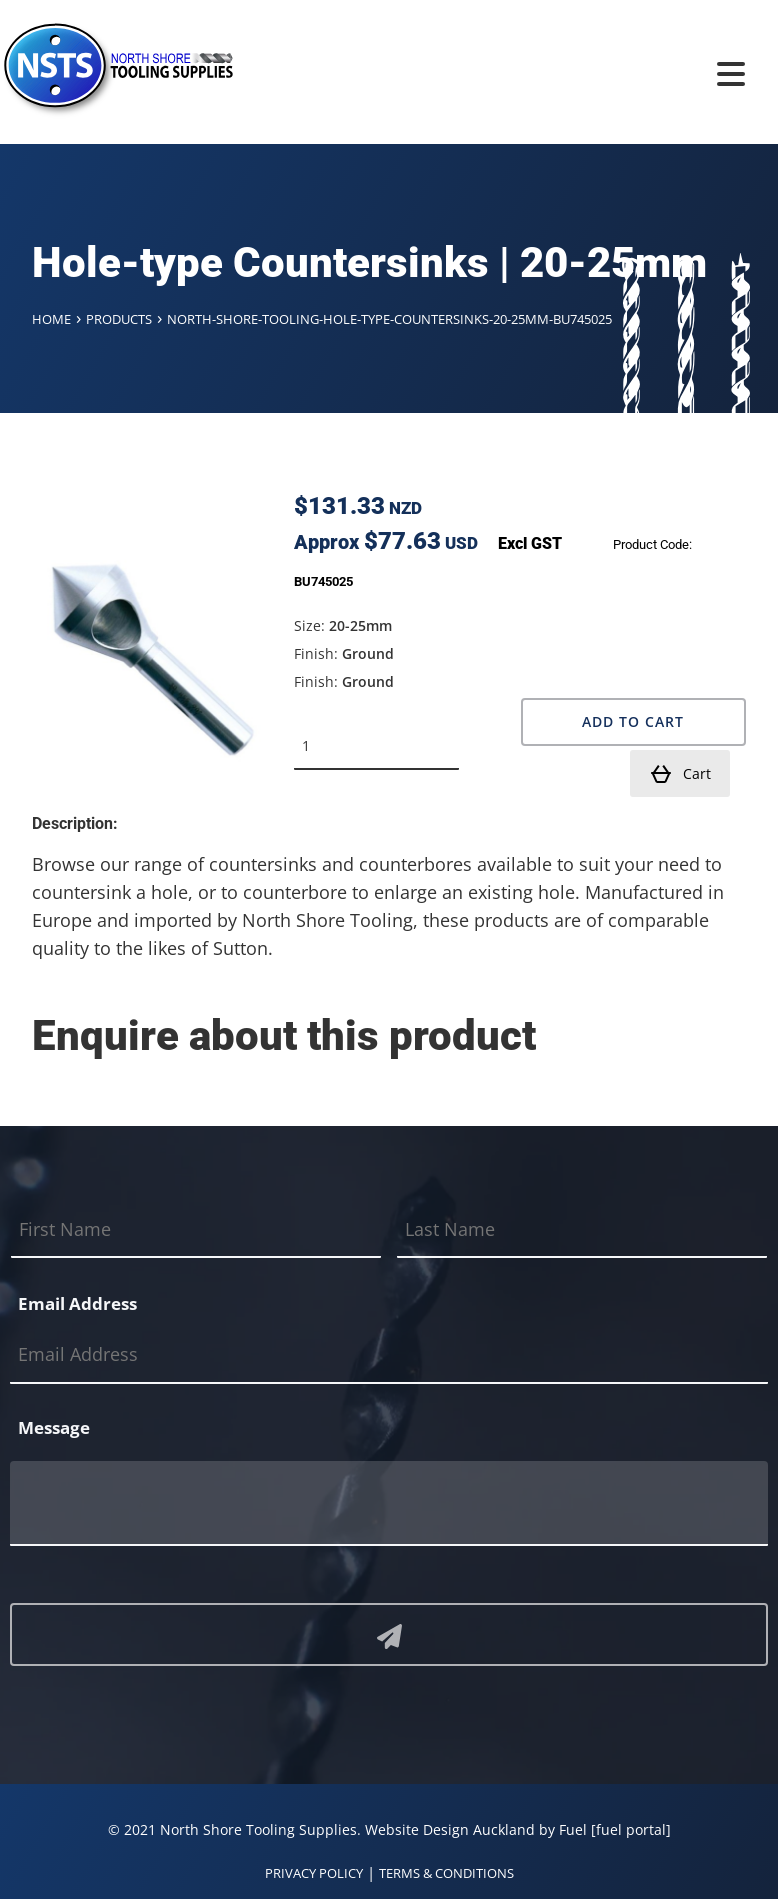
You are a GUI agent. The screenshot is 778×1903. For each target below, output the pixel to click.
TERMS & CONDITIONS (446, 1873)
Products (119, 319)
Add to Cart (633, 721)
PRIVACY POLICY (314, 1873)
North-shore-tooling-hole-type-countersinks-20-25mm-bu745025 (389, 319)
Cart (680, 774)
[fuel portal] (631, 1829)
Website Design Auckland (450, 1829)
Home (51, 319)
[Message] (389, 1503)
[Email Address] (389, 1355)
